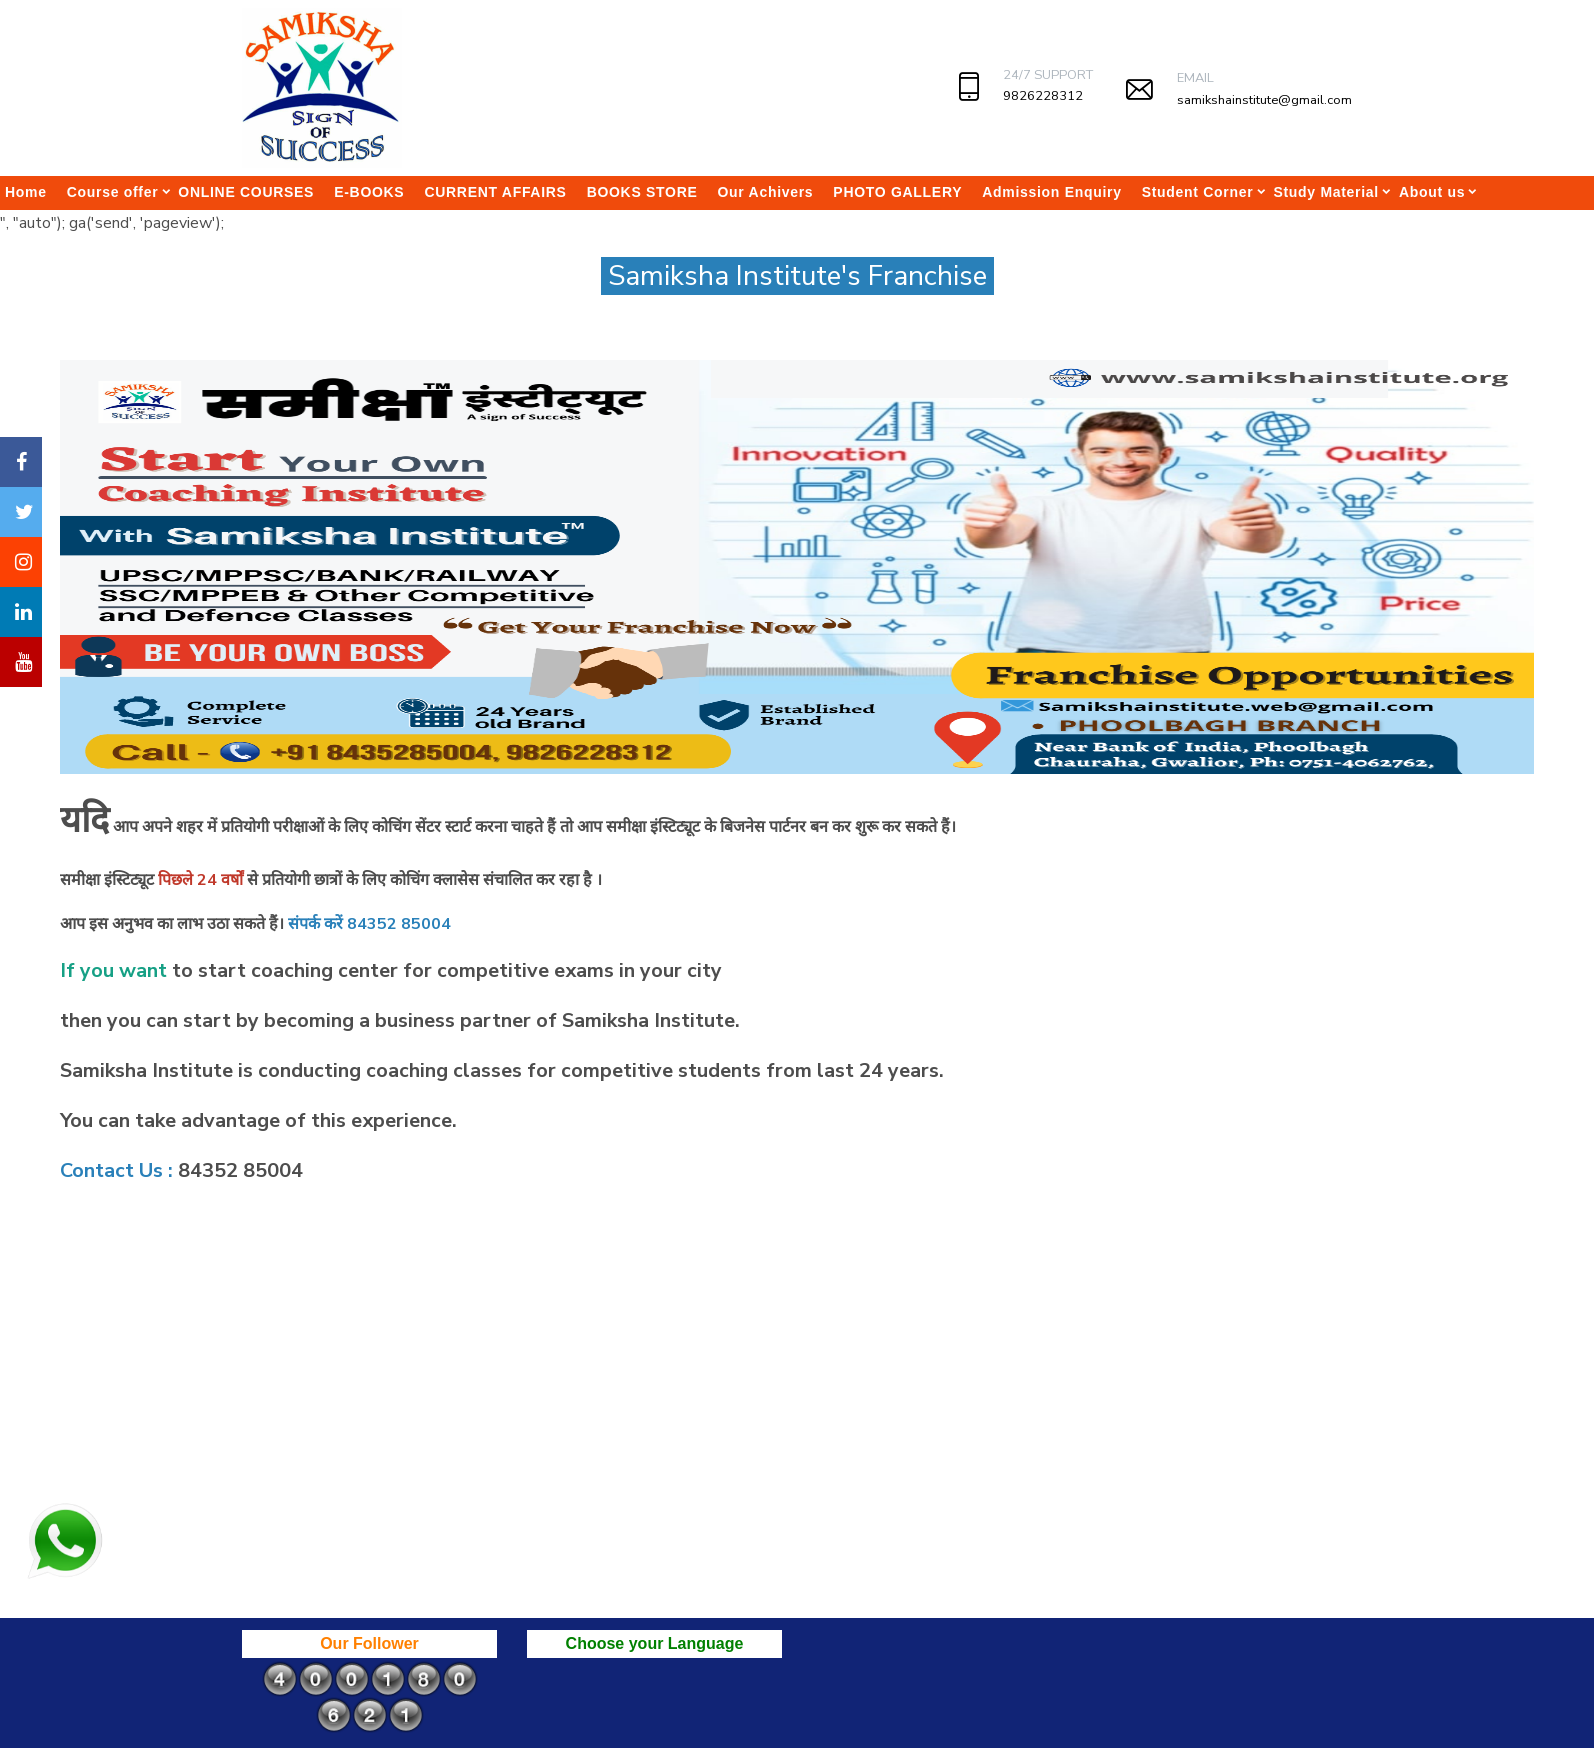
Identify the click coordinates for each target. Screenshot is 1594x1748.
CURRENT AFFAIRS (495, 192)
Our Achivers (766, 192)
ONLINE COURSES (246, 192)
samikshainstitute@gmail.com (1264, 100)
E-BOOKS (369, 192)
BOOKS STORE (642, 192)
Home (26, 192)
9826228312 (1043, 96)
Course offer (113, 192)
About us (1432, 192)
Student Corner (1198, 192)
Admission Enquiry (1051, 192)
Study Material (1326, 192)
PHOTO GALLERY (897, 192)
